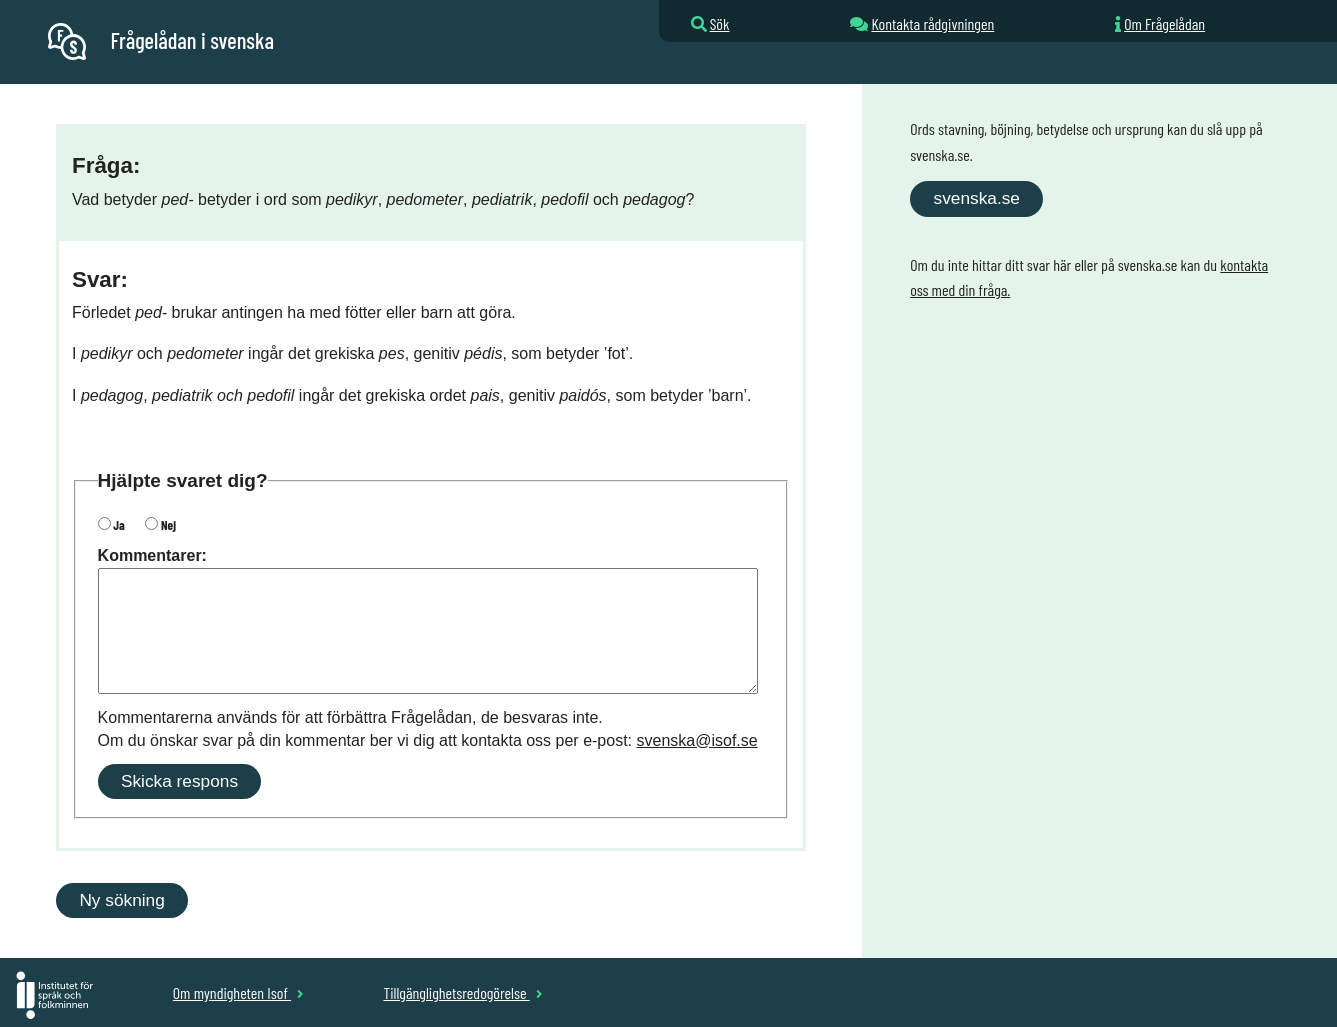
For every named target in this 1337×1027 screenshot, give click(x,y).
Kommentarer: (152, 555)
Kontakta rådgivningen (932, 23)
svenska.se (977, 198)
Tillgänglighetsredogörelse (462, 992)
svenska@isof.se (697, 740)
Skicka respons (179, 781)
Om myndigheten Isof (238, 992)
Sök (720, 23)
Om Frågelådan (1164, 23)
